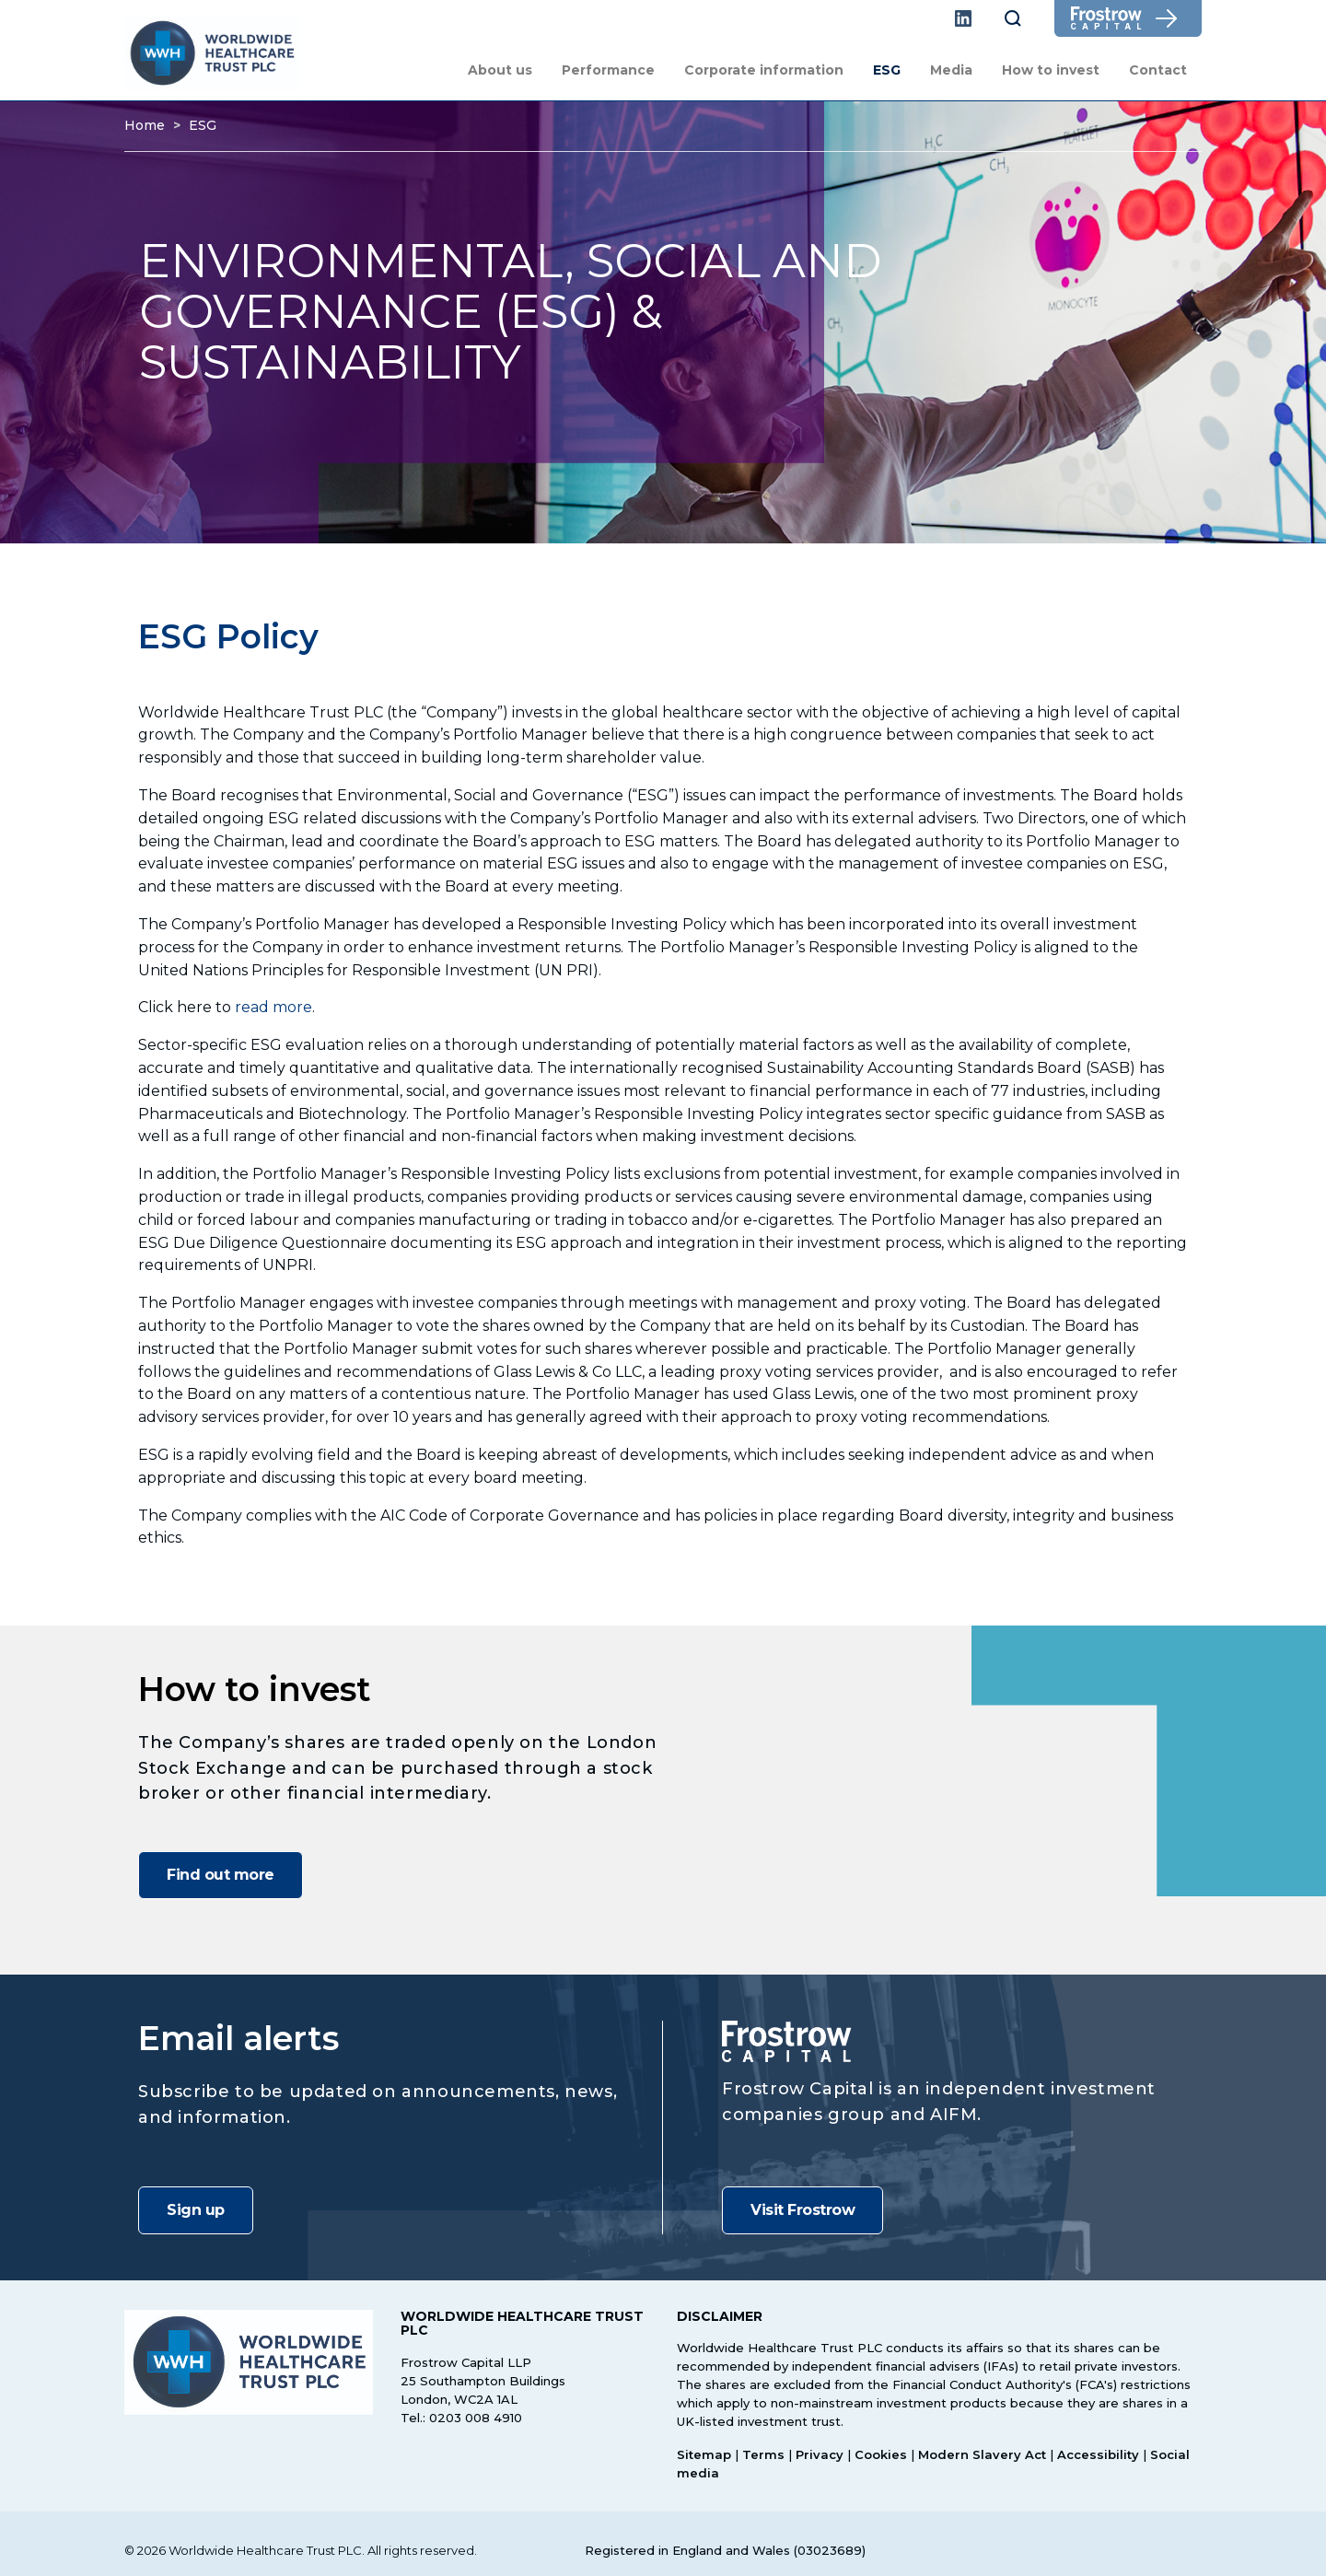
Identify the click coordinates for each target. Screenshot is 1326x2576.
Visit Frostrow (802, 2210)
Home (144, 125)
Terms (763, 2454)
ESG (887, 70)
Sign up (196, 2210)
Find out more (220, 1874)
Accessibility (1098, 2454)
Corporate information (763, 70)
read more (273, 1007)
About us (500, 70)
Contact (1158, 70)
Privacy (819, 2454)
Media (951, 70)
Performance (608, 70)
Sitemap (704, 2454)
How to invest (1050, 70)
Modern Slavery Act (982, 2454)
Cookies (881, 2454)
